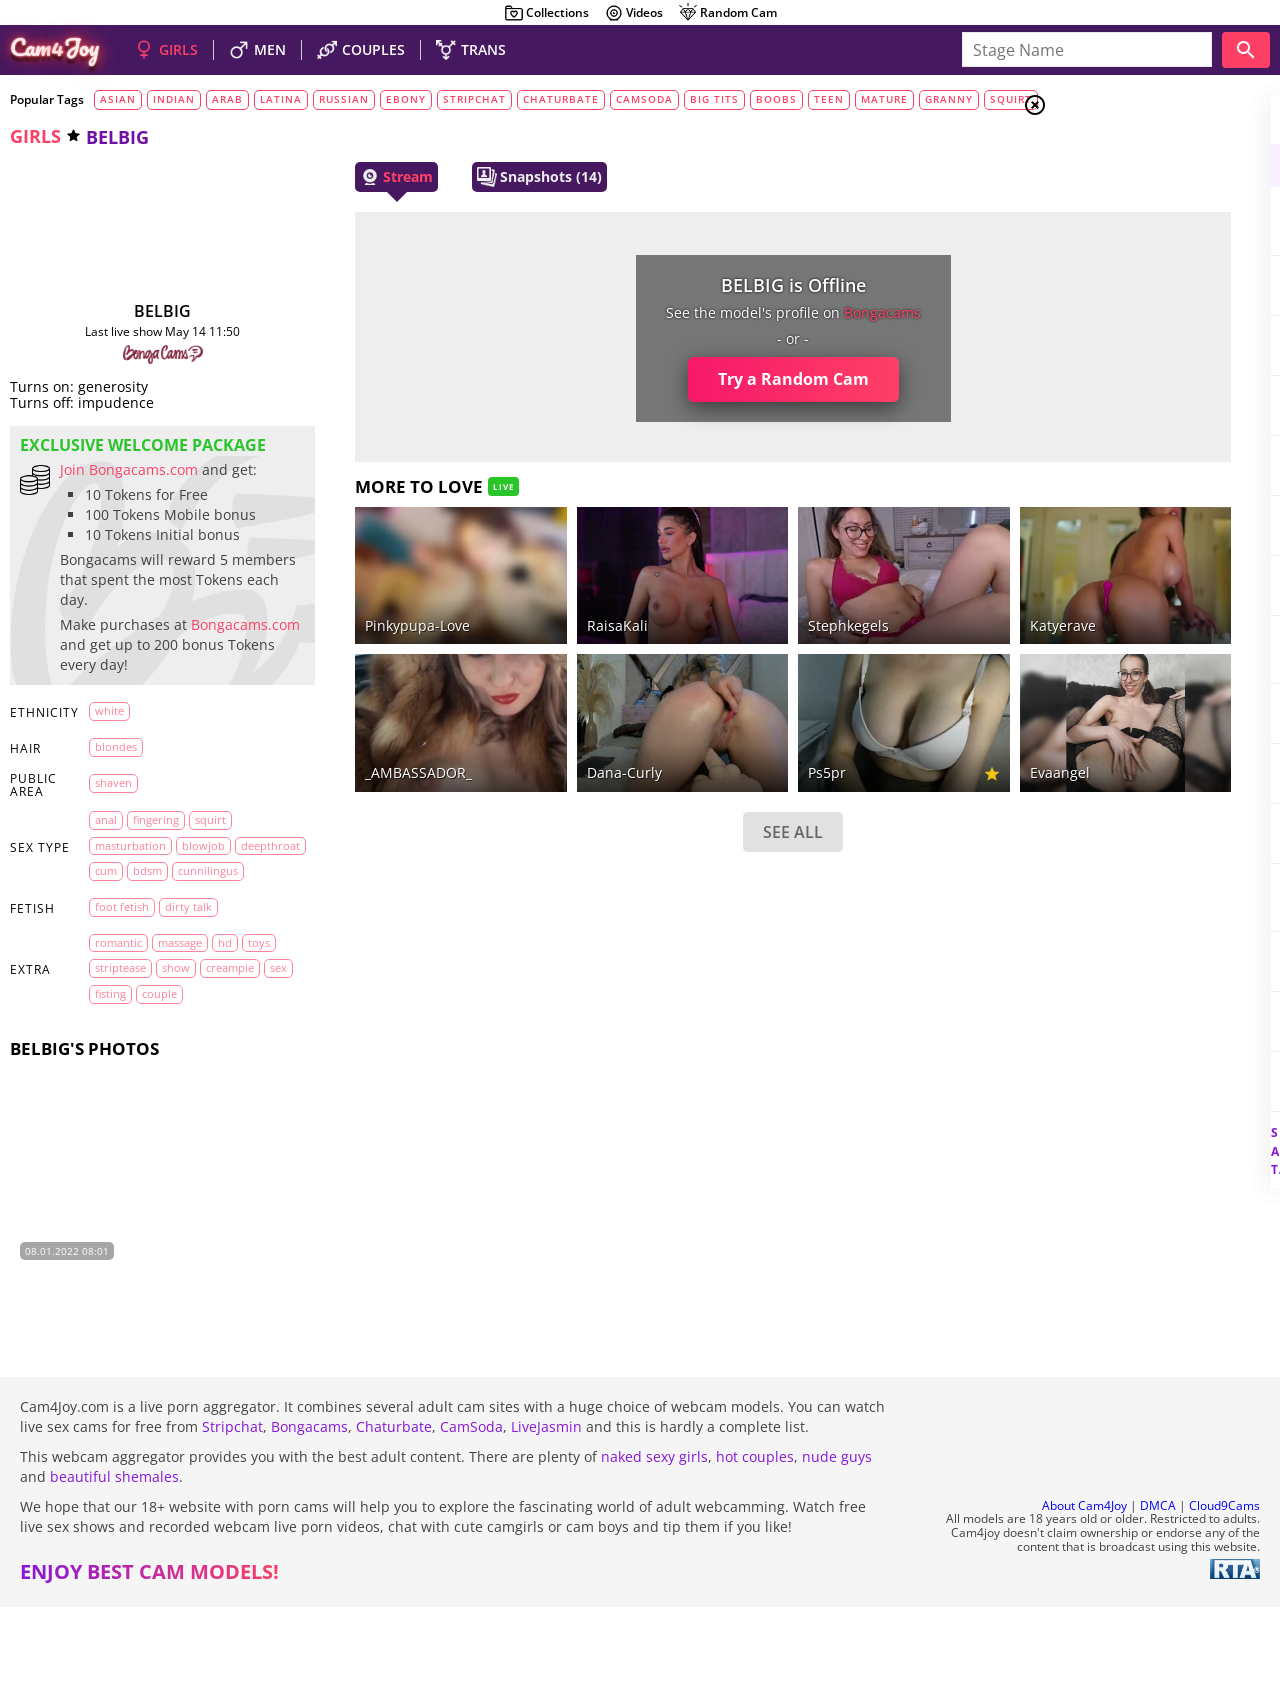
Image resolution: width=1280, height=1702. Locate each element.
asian (118, 99)
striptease (158, 1072)
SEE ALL (658, 779)
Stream (342, 177)
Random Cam (727, 13)
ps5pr (692, 719)
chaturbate (561, 99)
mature (884, 99)
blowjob (203, 924)
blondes (116, 825)
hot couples (755, 1551)
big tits (714, 99)
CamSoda (471, 1521)
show (214, 1072)
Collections (546, 13)
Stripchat (232, 1521)
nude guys (837, 1551)
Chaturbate (394, 1521)
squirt (1011, 99)
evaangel (884, 719)
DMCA (1158, 1600)
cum (181, 949)
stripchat (474, 99)
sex (167, 1097)
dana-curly (529, 719)
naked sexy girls (654, 1551)
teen (829, 99)
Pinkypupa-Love (363, 598)
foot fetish (122, 1011)
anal (106, 898)
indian (174, 99)
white (109, 789)
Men (1106, 205)
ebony (406, 99)
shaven (113, 861)
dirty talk (188, 1011)
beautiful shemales (114, 1571)
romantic (118, 1046)
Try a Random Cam (658, 379)
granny (949, 99)
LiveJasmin (546, 1521)
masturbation (130, 924)
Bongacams (309, 1521)
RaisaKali (522, 598)
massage (180, 1046)
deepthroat (124, 949)
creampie (119, 1097)
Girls (1110, 156)
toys (106, 1072)
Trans (1111, 229)
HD (225, 1046)
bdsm (222, 949)
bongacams (747, 312)
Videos (633, 13)
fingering (156, 898)
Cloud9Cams (1224, 1600)
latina (281, 99)
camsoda (644, 99)
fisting (207, 1097)
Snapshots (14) (485, 177)
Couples (1120, 180)
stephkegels (713, 598)
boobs (776, 99)
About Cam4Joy (1084, 1600)
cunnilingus (125, 975)
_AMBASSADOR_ (364, 719)
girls (35, 136)
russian (344, 99)
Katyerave (887, 598)
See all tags (1168, 1116)
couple (112, 1123)
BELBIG (135, 311)
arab (227, 99)
